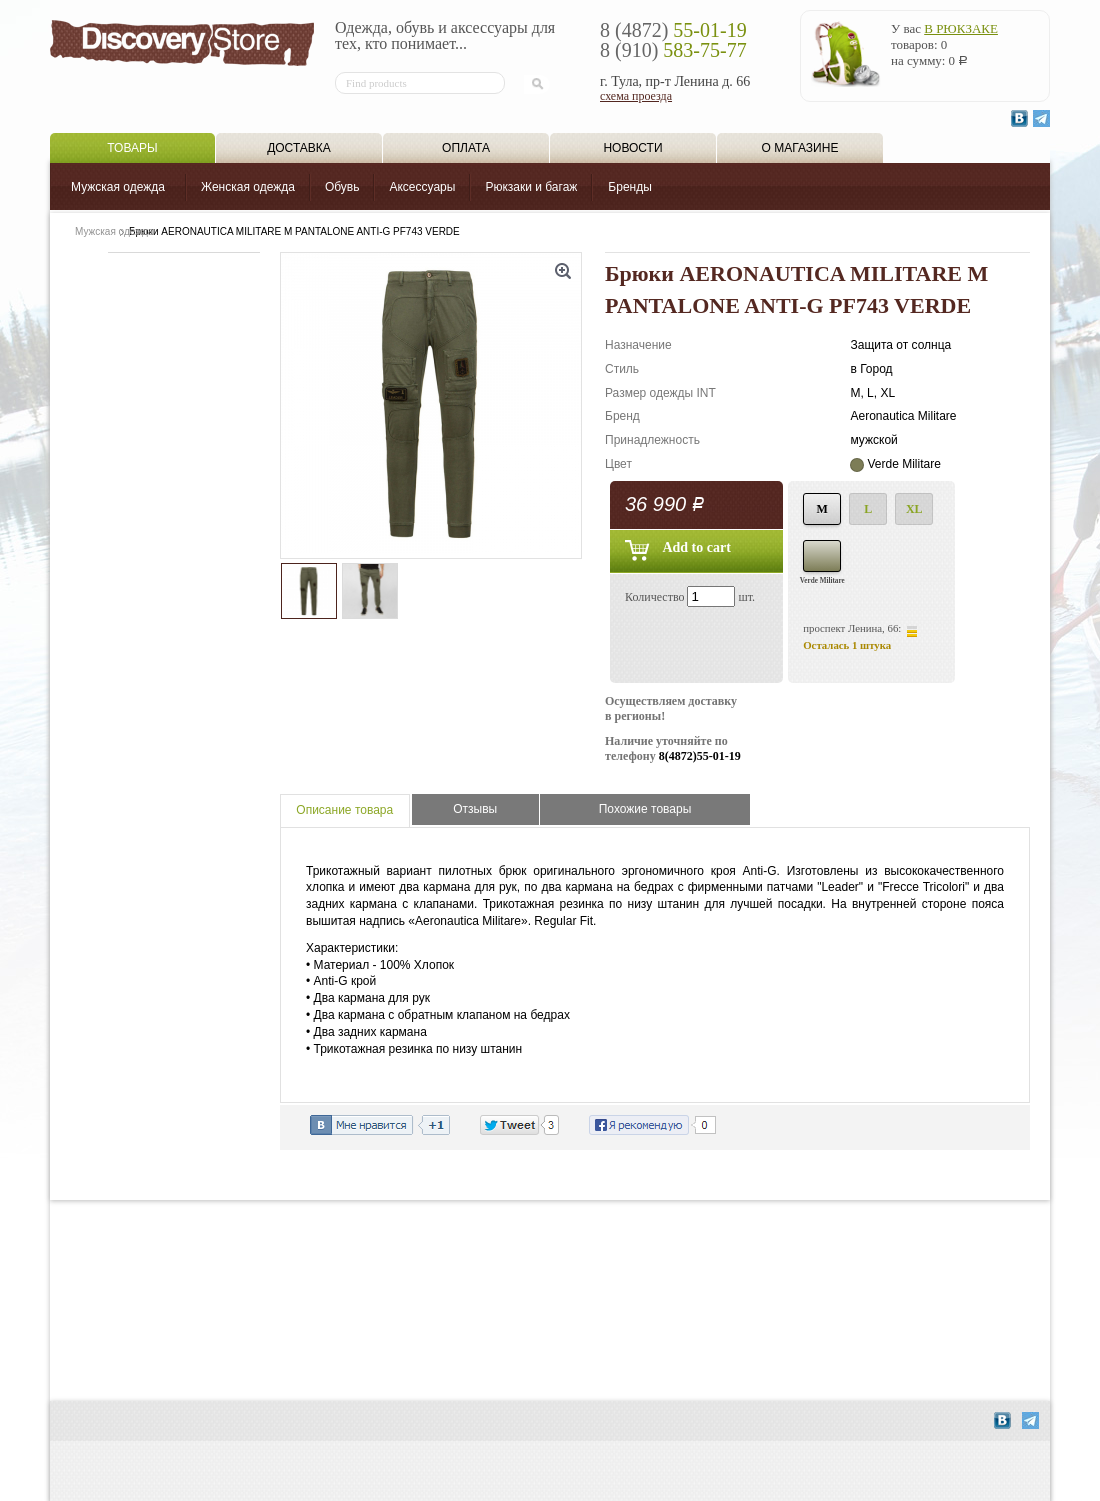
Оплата (466, 148)
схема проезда (636, 96)
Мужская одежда (118, 187)
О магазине (800, 148)
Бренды (629, 187)
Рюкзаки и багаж (531, 187)
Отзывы (475, 809)
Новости (632, 148)
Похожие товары (645, 809)
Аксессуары (422, 187)
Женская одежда (248, 187)
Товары (132, 148)
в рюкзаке (961, 28)
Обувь (342, 187)
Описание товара (344, 810)
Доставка (299, 148)
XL (914, 509)
